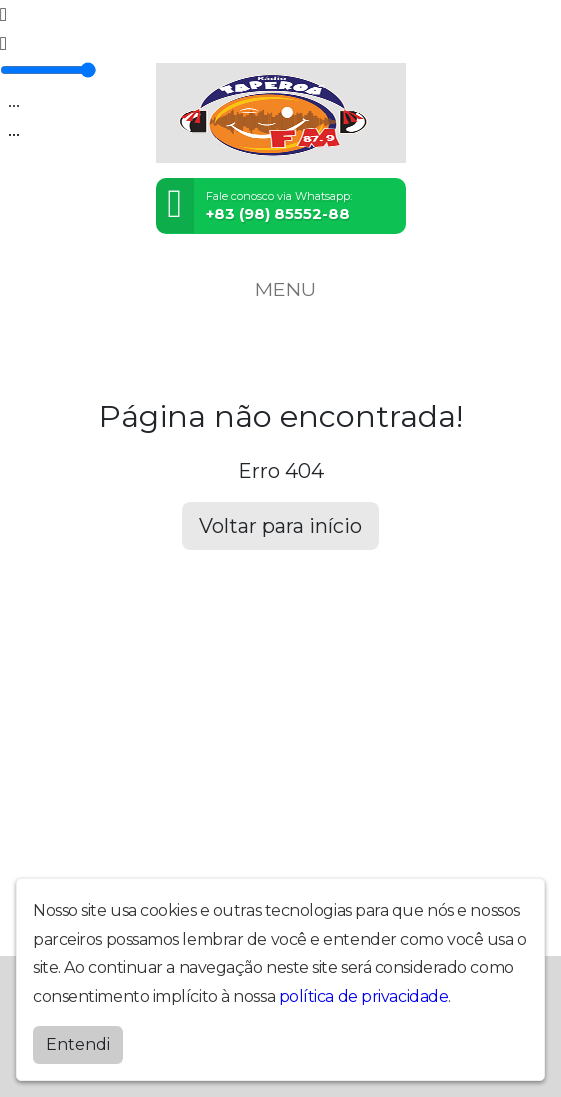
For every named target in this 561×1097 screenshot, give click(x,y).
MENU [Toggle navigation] (281, 289)
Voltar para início (280, 526)
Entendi (78, 1044)
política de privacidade (364, 996)
